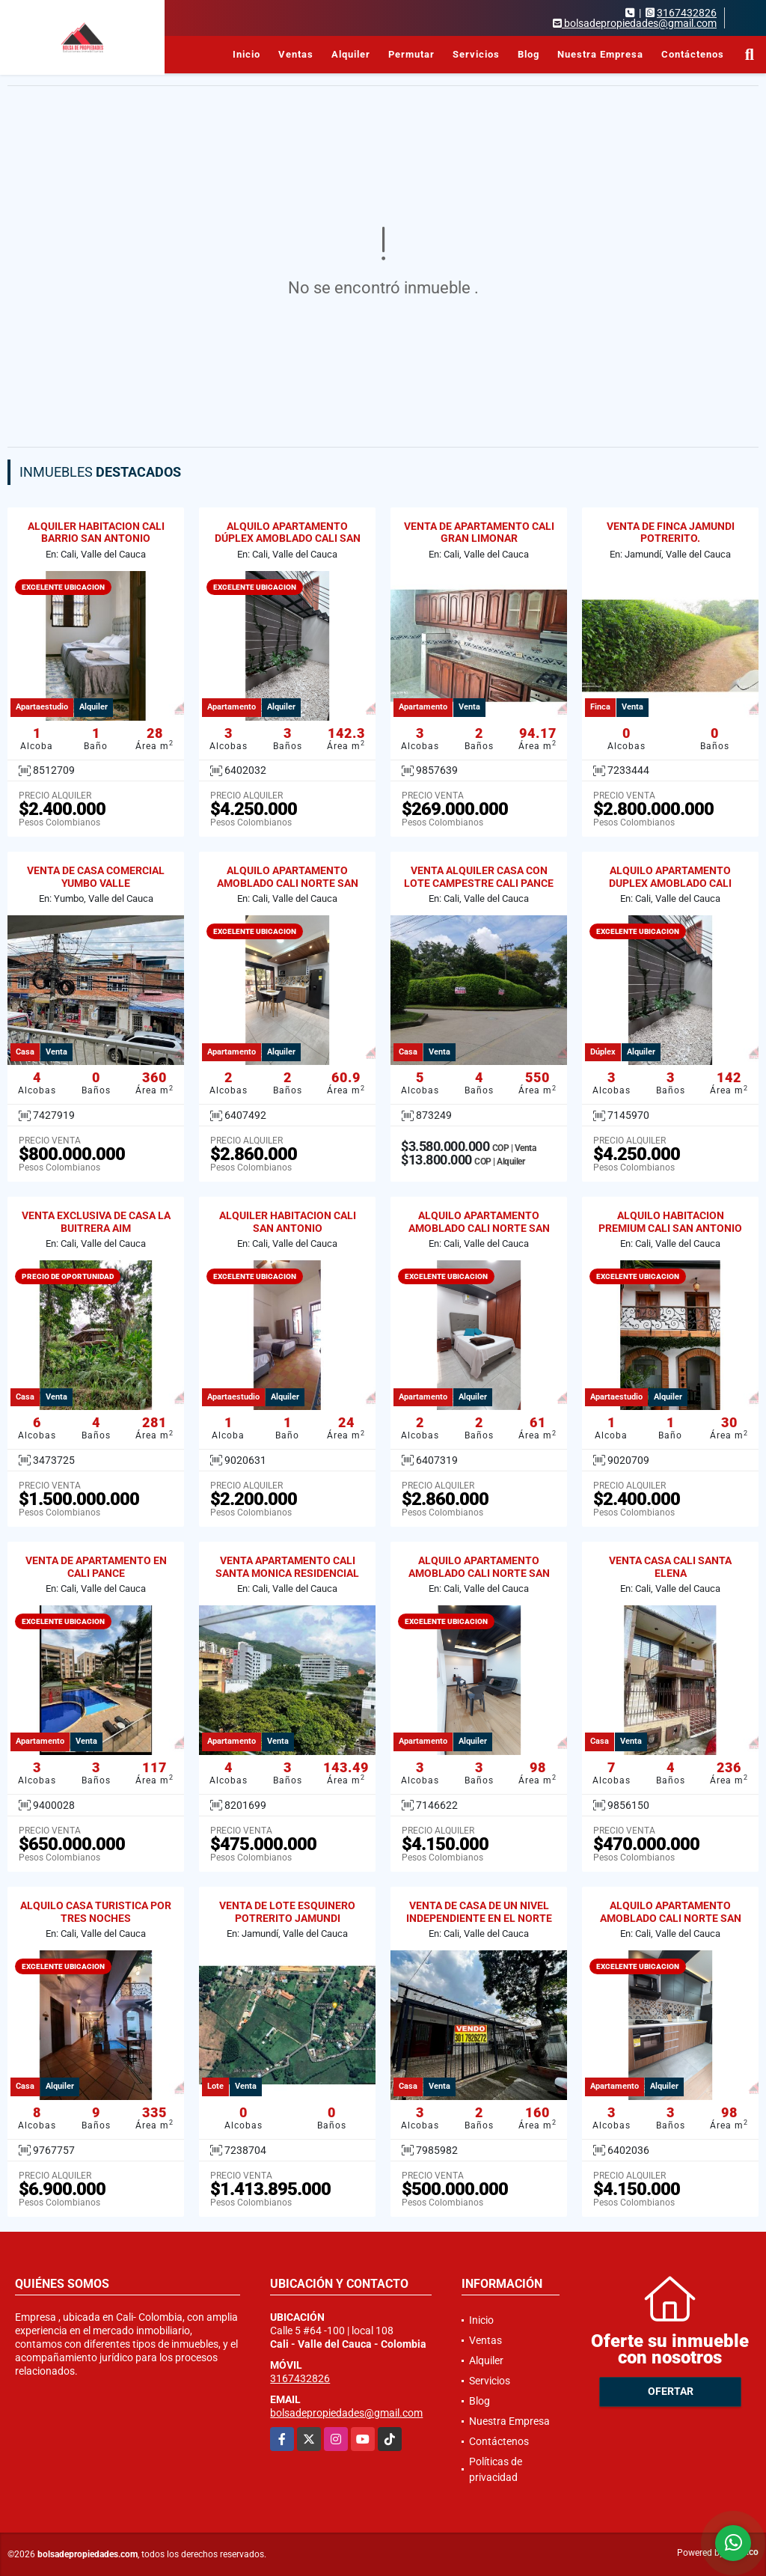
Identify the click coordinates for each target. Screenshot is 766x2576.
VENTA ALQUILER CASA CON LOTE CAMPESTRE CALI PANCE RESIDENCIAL (479, 883)
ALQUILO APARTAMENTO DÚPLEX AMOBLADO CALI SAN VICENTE (288, 539)
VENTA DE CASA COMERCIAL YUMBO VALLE (96, 876)
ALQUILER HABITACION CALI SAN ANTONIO (287, 1221)
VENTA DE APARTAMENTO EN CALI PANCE (96, 1566)
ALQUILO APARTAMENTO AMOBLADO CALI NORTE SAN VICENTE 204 (287, 883)
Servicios (476, 54)
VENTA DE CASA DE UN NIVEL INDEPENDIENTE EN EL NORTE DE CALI (479, 1918)
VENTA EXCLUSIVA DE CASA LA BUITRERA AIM (96, 1221)
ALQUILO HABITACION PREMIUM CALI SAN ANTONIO (670, 1221)
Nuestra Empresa (600, 54)
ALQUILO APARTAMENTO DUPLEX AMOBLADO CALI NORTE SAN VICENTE (670, 883)
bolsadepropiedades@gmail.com (346, 2413)
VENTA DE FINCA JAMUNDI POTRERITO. (671, 532)
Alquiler (350, 54)
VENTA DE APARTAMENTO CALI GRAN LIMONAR (479, 532)
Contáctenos (692, 54)
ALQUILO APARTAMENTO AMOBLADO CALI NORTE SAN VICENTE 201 (479, 1228)
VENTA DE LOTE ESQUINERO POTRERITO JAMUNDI (287, 1911)
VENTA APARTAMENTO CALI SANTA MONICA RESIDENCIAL (287, 1566)
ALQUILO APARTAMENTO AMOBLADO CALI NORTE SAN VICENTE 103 (479, 1573)
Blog (528, 54)
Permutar (411, 54)
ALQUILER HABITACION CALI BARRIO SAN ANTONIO (96, 532)
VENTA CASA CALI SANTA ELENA (670, 1566)
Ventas (295, 54)
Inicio (246, 54)
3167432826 (687, 13)
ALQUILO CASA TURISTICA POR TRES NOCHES (95, 1911)
